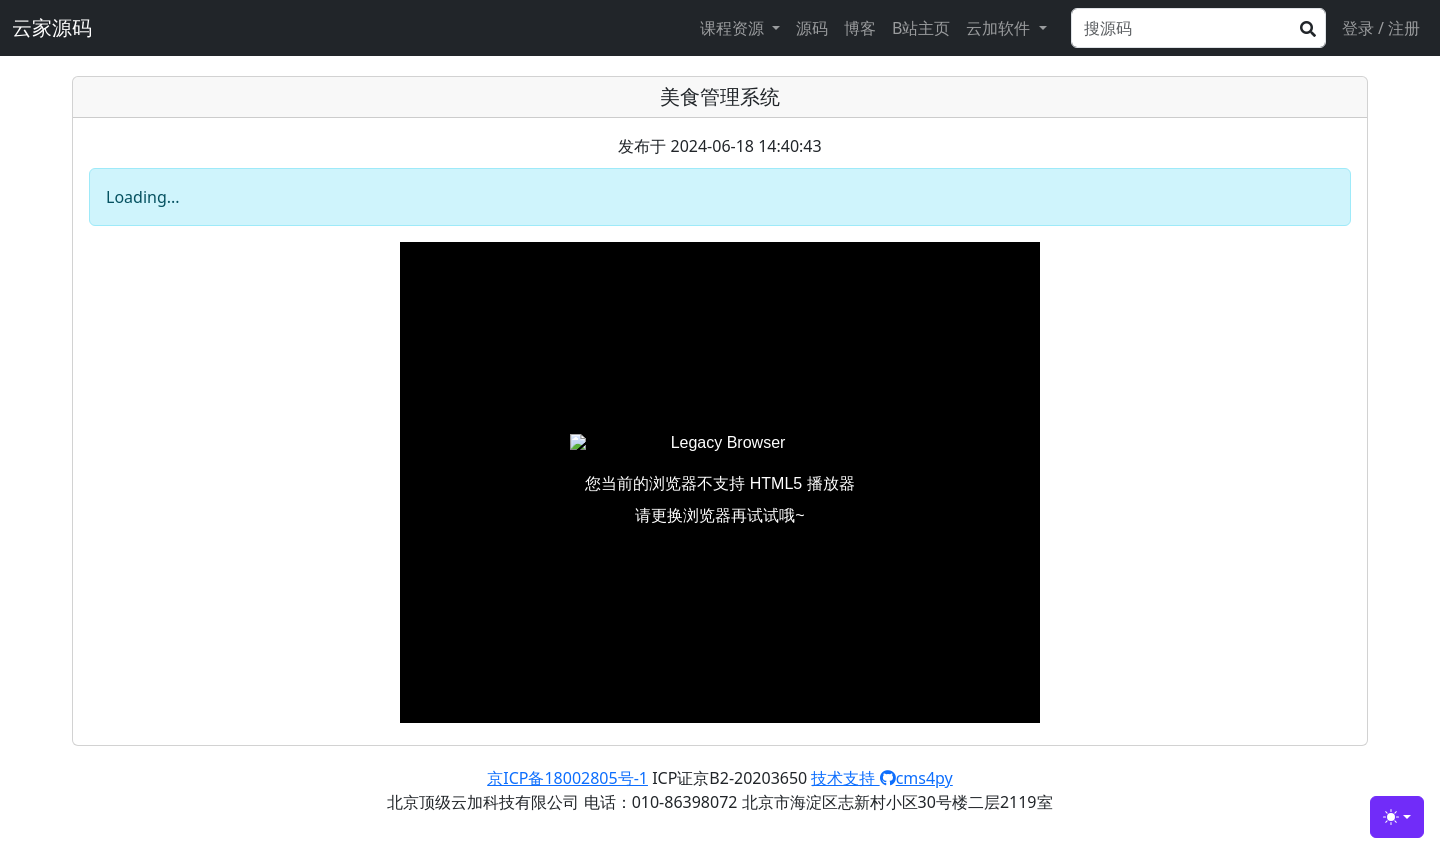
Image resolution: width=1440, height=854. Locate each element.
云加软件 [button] (1000, 28)
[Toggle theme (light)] (1397, 817)
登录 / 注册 (1381, 28)
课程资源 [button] (734, 28)
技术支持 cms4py (881, 778)
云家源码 (52, 27)
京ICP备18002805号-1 (567, 778)
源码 (812, 28)
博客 (860, 28)
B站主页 (921, 28)
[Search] (1198, 28)
